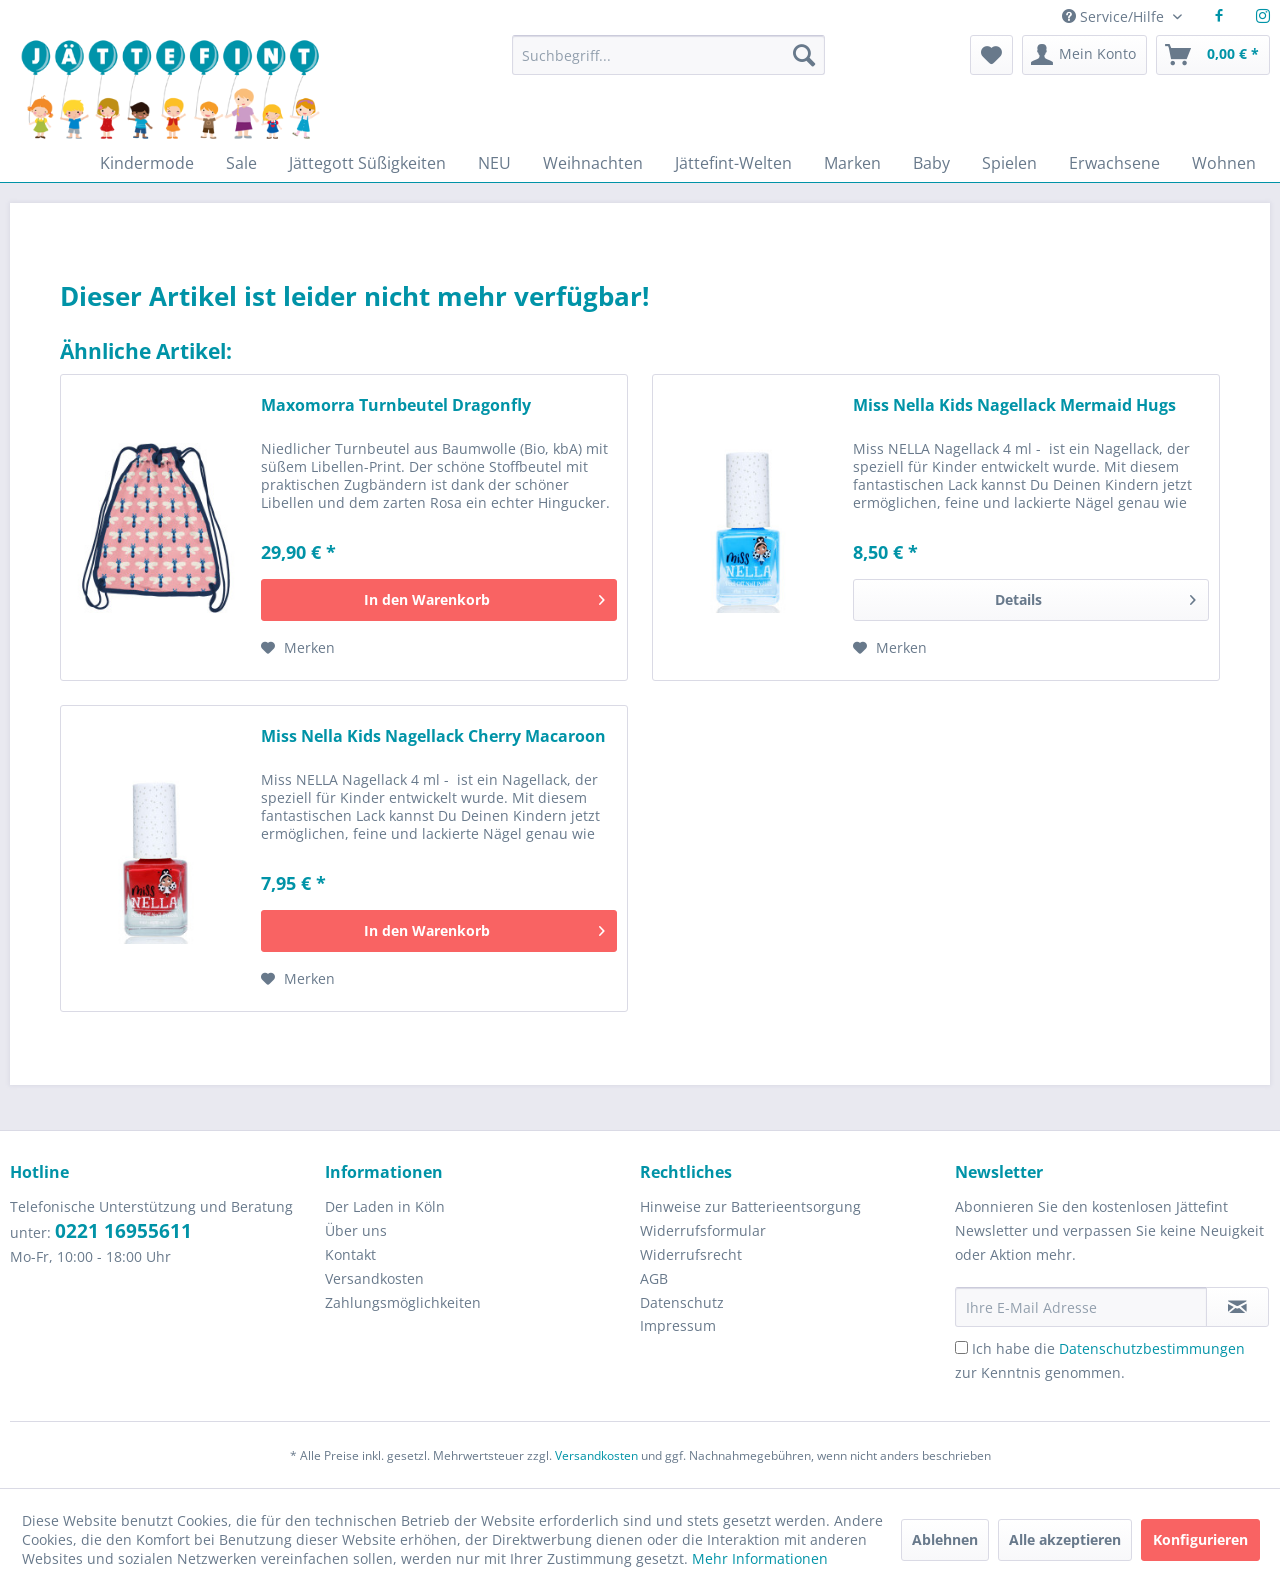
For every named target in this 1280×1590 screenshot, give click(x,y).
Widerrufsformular (703, 1230)
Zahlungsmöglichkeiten (403, 1302)
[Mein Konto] (1084, 55)
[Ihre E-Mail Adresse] (1081, 1307)
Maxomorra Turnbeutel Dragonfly (396, 405)
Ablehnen (945, 1539)
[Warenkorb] (1213, 55)
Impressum (678, 1325)
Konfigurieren (1200, 1539)
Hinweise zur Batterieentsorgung (750, 1206)
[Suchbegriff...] (668, 55)
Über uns (356, 1230)
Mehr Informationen (760, 1558)
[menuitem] (668, 64)
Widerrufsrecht (691, 1254)
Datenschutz (682, 1302)
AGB (654, 1278)
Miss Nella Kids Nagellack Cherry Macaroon (433, 736)
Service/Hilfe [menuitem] (1115, 16)
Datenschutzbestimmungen (1152, 1348)
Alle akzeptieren (1065, 1539)
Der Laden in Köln (385, 1206)
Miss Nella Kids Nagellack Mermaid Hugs (1014, 405)
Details (1095, 596)
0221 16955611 (123, 1231)
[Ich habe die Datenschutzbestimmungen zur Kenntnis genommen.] (961, 1347)
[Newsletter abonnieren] (1237, 1307)
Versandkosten (374, 1278)
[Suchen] (804, 55)
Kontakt (350, 1254)
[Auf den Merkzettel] (298, 648)
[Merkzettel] (991, 55)
